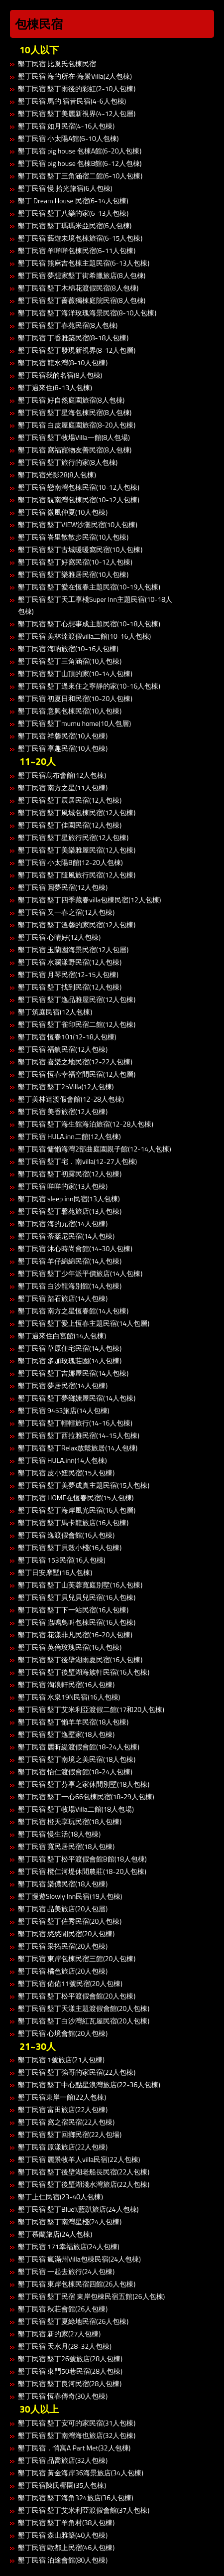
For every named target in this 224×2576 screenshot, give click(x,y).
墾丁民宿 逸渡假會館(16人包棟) (66, 1535)
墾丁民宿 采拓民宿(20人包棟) (63, 1946)
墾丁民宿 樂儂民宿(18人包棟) (63, 1883)
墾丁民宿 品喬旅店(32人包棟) (63, 2460)
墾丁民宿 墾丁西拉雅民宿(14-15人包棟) (78, 1435)
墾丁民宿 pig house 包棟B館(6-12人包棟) (79, 163)
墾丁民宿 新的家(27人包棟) (59, 2333)
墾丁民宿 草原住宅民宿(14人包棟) (69, 1348)
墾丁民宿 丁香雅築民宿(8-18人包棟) (73, 337)
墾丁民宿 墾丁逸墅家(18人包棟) (66, 1734)
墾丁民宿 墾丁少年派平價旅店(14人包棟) (80, 1273)
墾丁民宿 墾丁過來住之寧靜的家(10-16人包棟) (89, 686)
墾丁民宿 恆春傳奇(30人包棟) (63, 2396)
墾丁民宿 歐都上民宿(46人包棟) (66, 2547)
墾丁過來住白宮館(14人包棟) (62, 1335)
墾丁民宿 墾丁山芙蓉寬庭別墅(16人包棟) (80, 1584)
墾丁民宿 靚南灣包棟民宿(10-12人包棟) (78, 499)
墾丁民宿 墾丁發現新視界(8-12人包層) (76, 350)
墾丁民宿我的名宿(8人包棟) (60, 375)
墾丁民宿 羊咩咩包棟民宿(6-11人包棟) (76, 250)
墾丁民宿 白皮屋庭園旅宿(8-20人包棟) (76, 425)
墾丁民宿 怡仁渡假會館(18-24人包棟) (75, 1771)
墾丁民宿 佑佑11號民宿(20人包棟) (70, 1983)
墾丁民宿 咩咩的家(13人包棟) (63, 1186)
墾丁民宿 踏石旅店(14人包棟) (63, 1298)
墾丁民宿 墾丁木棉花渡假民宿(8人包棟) (78, 288)
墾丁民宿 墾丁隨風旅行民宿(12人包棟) (76, 874)
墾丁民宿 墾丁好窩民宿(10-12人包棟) (75, 562)
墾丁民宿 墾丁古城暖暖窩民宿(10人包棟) (80, 549)
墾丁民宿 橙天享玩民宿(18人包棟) (69, 1821)
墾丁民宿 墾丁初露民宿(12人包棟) (69, 1173)
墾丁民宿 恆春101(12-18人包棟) (67, 1036)
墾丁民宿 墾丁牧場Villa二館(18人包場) (76, 1809)
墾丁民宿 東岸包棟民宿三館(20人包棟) (76, 1958)
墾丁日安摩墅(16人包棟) (55, 1572)
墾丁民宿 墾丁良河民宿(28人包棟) (69, 2383)
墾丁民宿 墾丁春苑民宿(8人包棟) (67, 325)
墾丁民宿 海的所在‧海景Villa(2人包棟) (75, 76)
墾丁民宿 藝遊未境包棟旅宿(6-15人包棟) (80, 238)
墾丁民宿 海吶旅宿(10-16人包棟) (68, 648)
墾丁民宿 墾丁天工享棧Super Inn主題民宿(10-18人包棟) (95, 605)
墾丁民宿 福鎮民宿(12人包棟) (63, 1049)
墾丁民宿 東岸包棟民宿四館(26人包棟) (76, 2284)
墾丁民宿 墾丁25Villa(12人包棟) (66, 1086)
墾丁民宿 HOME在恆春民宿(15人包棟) (75, 1497)
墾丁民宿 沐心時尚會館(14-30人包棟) (75, 1248)
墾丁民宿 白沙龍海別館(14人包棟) (69, 1286)
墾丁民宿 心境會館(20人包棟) (63, 2033)
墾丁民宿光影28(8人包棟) (57, 474)
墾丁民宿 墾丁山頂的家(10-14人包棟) (75, 673)
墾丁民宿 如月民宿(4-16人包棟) (66, 126)
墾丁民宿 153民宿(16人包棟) (62, 1560)
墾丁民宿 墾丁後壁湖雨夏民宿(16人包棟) (80, 1659)
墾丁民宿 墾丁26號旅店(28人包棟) (70, 2358)
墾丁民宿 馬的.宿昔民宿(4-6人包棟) (72, 101)
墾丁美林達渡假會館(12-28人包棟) (71, 1099)
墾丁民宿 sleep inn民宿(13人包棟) (69, 1198)
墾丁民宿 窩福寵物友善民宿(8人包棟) (74, 449)
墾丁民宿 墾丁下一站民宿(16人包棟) (73, 1609)
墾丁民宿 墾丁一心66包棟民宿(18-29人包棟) (86, 1796)
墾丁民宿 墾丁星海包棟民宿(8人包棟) (74, 412)
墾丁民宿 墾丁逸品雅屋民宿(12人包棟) (76, 999)
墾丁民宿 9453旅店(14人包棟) (64, 1410)
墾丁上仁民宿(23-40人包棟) (60, 2196)
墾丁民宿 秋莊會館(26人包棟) (63, 2308)
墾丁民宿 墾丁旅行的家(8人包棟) (67, 462)
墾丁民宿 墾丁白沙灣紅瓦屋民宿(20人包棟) (83, 2020)
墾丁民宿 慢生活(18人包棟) (59, 1834)
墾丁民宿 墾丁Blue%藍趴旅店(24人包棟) (78, 2209)
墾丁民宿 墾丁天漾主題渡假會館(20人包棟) (83, 2008)
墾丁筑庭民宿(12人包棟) (55, 1011)
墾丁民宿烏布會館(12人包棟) (62, 775)
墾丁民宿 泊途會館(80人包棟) (63, 2560)
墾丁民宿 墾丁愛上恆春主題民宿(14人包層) (83, 1323)
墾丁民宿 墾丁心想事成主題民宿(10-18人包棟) (89, 623)
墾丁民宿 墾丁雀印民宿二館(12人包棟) (76, 1024)
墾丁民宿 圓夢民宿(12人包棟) (63, 887)
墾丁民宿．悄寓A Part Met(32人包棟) (74, 2447)
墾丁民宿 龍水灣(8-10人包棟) (63, 362)
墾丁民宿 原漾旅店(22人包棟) (63, 2147)
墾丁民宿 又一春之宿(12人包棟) (66, 912)
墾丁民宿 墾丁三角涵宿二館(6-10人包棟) (80, 175)
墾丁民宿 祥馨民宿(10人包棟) (63, 735)
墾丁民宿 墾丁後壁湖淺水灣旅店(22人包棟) (83, 2184)
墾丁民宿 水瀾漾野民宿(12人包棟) (69, 962)
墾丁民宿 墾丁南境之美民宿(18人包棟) (76, 1759)
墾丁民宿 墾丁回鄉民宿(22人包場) (69, 2134)
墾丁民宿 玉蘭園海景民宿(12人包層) (73, 949)
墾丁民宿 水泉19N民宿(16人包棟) (69, 1697)
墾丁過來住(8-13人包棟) (55, 387)
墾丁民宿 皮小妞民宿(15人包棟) (66, 1472)
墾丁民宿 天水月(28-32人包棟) (65, 2346)
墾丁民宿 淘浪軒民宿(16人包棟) (66, 1684)
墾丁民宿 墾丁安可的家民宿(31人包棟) (76, 2423)
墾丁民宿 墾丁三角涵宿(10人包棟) (69, 661)
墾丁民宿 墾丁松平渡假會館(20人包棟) (76, 1996)
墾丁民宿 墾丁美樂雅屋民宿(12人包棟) (76, 850)
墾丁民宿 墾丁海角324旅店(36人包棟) (75, 2497)
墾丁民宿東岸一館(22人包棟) (62, 2097)
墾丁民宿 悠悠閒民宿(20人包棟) (66, 1933)
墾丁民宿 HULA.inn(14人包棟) (62, 1460)
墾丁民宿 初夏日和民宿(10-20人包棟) (75, 698)
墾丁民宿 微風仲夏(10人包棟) (63, 512)
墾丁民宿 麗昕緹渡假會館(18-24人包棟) (78, 1746)
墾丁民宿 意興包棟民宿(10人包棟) (69, 711)
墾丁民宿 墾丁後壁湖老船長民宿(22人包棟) (83, 2171)
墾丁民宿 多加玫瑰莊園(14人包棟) (69, 1360)
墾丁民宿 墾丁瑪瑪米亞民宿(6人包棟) (74, 225)
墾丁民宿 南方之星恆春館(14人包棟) (73, 1310)
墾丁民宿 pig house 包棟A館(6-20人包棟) (79, 150)
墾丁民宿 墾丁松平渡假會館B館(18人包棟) (82, 1859)
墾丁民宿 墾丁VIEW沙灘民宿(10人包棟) (77, 524)
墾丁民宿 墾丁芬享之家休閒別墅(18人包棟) (83, 1784)
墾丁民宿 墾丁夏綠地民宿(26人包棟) (73, 2321)
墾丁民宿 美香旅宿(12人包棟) (63, 1111)
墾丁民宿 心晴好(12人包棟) (59, 937)
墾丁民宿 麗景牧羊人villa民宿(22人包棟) (79, 2159)
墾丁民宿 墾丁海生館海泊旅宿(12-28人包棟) (85, 1124)
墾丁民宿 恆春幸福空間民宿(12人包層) (76, 1074)
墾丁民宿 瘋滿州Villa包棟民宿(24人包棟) (79, 2259)
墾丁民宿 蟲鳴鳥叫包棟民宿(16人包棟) (76, 1622)
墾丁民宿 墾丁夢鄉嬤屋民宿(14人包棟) (76, 1398)
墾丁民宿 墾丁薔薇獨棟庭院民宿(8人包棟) (81, 300)
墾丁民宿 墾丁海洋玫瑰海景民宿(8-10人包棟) (87, 312)
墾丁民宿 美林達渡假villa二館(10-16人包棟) (84, 636)
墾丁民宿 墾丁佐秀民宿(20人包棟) (69, 1921)
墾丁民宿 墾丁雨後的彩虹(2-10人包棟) (76, 88)
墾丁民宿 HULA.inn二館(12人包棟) (69, 1136)
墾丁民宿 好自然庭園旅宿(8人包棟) (71, 400)
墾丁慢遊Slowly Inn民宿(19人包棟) (70, 1896)
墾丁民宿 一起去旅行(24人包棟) (66, 2271)
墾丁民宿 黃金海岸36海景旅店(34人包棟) (80, 2472)
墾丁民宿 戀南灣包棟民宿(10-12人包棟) (78, 487)
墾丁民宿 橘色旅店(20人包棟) (63, 1971)
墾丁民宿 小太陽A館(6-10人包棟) (68, 138)
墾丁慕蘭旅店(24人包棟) (55, 2234)
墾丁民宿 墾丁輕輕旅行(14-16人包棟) (75, 1423)
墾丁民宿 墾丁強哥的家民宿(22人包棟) (76, 2072)
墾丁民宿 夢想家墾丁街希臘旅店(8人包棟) (81, 275)
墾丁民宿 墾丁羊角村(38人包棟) (66, 2522)
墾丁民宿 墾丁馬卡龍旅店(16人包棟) (73, 1522)
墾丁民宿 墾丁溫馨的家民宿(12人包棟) (76, 924)
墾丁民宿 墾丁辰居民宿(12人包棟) (69, 800)
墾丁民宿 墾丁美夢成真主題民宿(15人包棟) (83, 1485)
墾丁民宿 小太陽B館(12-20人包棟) (70, 862)
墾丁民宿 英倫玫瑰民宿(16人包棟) (69, 1647)
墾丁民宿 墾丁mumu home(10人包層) (74, 723)
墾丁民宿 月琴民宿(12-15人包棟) (68, 974)
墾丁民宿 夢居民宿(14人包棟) (63, 1385)
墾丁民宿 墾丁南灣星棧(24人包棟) (69, 2221)
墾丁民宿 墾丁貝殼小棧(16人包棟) (69, 1547)
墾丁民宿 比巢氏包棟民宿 (57, 63)
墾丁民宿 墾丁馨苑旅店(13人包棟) (69, 1211)
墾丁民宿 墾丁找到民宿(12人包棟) (69, 987)
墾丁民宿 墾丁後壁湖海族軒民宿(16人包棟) (83, 1672)
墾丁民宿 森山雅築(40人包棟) (63, 2535)
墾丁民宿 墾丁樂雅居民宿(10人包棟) (73, 574)
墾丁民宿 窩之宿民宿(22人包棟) (66, 2122)
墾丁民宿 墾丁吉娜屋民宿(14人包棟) (73, 1373)
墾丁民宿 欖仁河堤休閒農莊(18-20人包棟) (82, 1871)
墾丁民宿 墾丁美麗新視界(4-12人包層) (76, 113)
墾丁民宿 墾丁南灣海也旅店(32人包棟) (76, 2435)
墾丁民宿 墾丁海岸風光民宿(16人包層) (76, 1510)
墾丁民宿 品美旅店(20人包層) (63, 1908)
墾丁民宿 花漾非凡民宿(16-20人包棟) (75, 1634)
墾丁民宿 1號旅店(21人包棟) (61, 2059)
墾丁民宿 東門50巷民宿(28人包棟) (70, 2371)
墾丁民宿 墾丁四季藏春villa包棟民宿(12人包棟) (89, 899)
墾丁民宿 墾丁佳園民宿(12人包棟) (69, 825)
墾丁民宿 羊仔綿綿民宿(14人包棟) (69, 1261)
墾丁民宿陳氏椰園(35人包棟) (62, 2485)
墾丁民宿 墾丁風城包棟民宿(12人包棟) (76, 812)
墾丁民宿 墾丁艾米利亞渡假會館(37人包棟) (83, 2510)
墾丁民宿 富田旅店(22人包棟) (63, 2109)
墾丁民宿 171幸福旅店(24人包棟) (68, 2246)
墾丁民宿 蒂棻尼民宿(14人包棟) (66, 1236)
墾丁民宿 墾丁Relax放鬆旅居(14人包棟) (77, 1447)
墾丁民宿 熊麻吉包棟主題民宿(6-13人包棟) (83, 263)
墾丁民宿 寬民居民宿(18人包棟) (66, 1846)
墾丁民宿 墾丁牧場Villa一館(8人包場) (74, 437)
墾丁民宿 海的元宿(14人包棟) (63, 1223)
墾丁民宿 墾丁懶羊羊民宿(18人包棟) (73, 1722)
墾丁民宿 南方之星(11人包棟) (63, 787)
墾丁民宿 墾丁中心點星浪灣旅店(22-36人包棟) (89, 2084)
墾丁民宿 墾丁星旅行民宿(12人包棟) (73, 837)
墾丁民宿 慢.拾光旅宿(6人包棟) (65, 188)
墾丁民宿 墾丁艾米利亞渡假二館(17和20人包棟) (91, 1709)
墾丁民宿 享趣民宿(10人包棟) (63, 748)
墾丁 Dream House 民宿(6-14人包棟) (73, 200)
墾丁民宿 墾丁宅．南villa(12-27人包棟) (77, 1161)
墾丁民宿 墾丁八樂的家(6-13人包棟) (73, 213)
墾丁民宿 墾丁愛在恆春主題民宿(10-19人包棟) (89, 586)
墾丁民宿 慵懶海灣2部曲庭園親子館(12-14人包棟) (94, 1149)
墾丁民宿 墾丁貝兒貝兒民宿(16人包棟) (76, 1597)
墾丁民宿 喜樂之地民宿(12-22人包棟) (75, 1061)
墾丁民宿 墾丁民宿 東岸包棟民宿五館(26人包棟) (91, 2296)
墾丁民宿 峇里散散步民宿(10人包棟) (73, 537)
